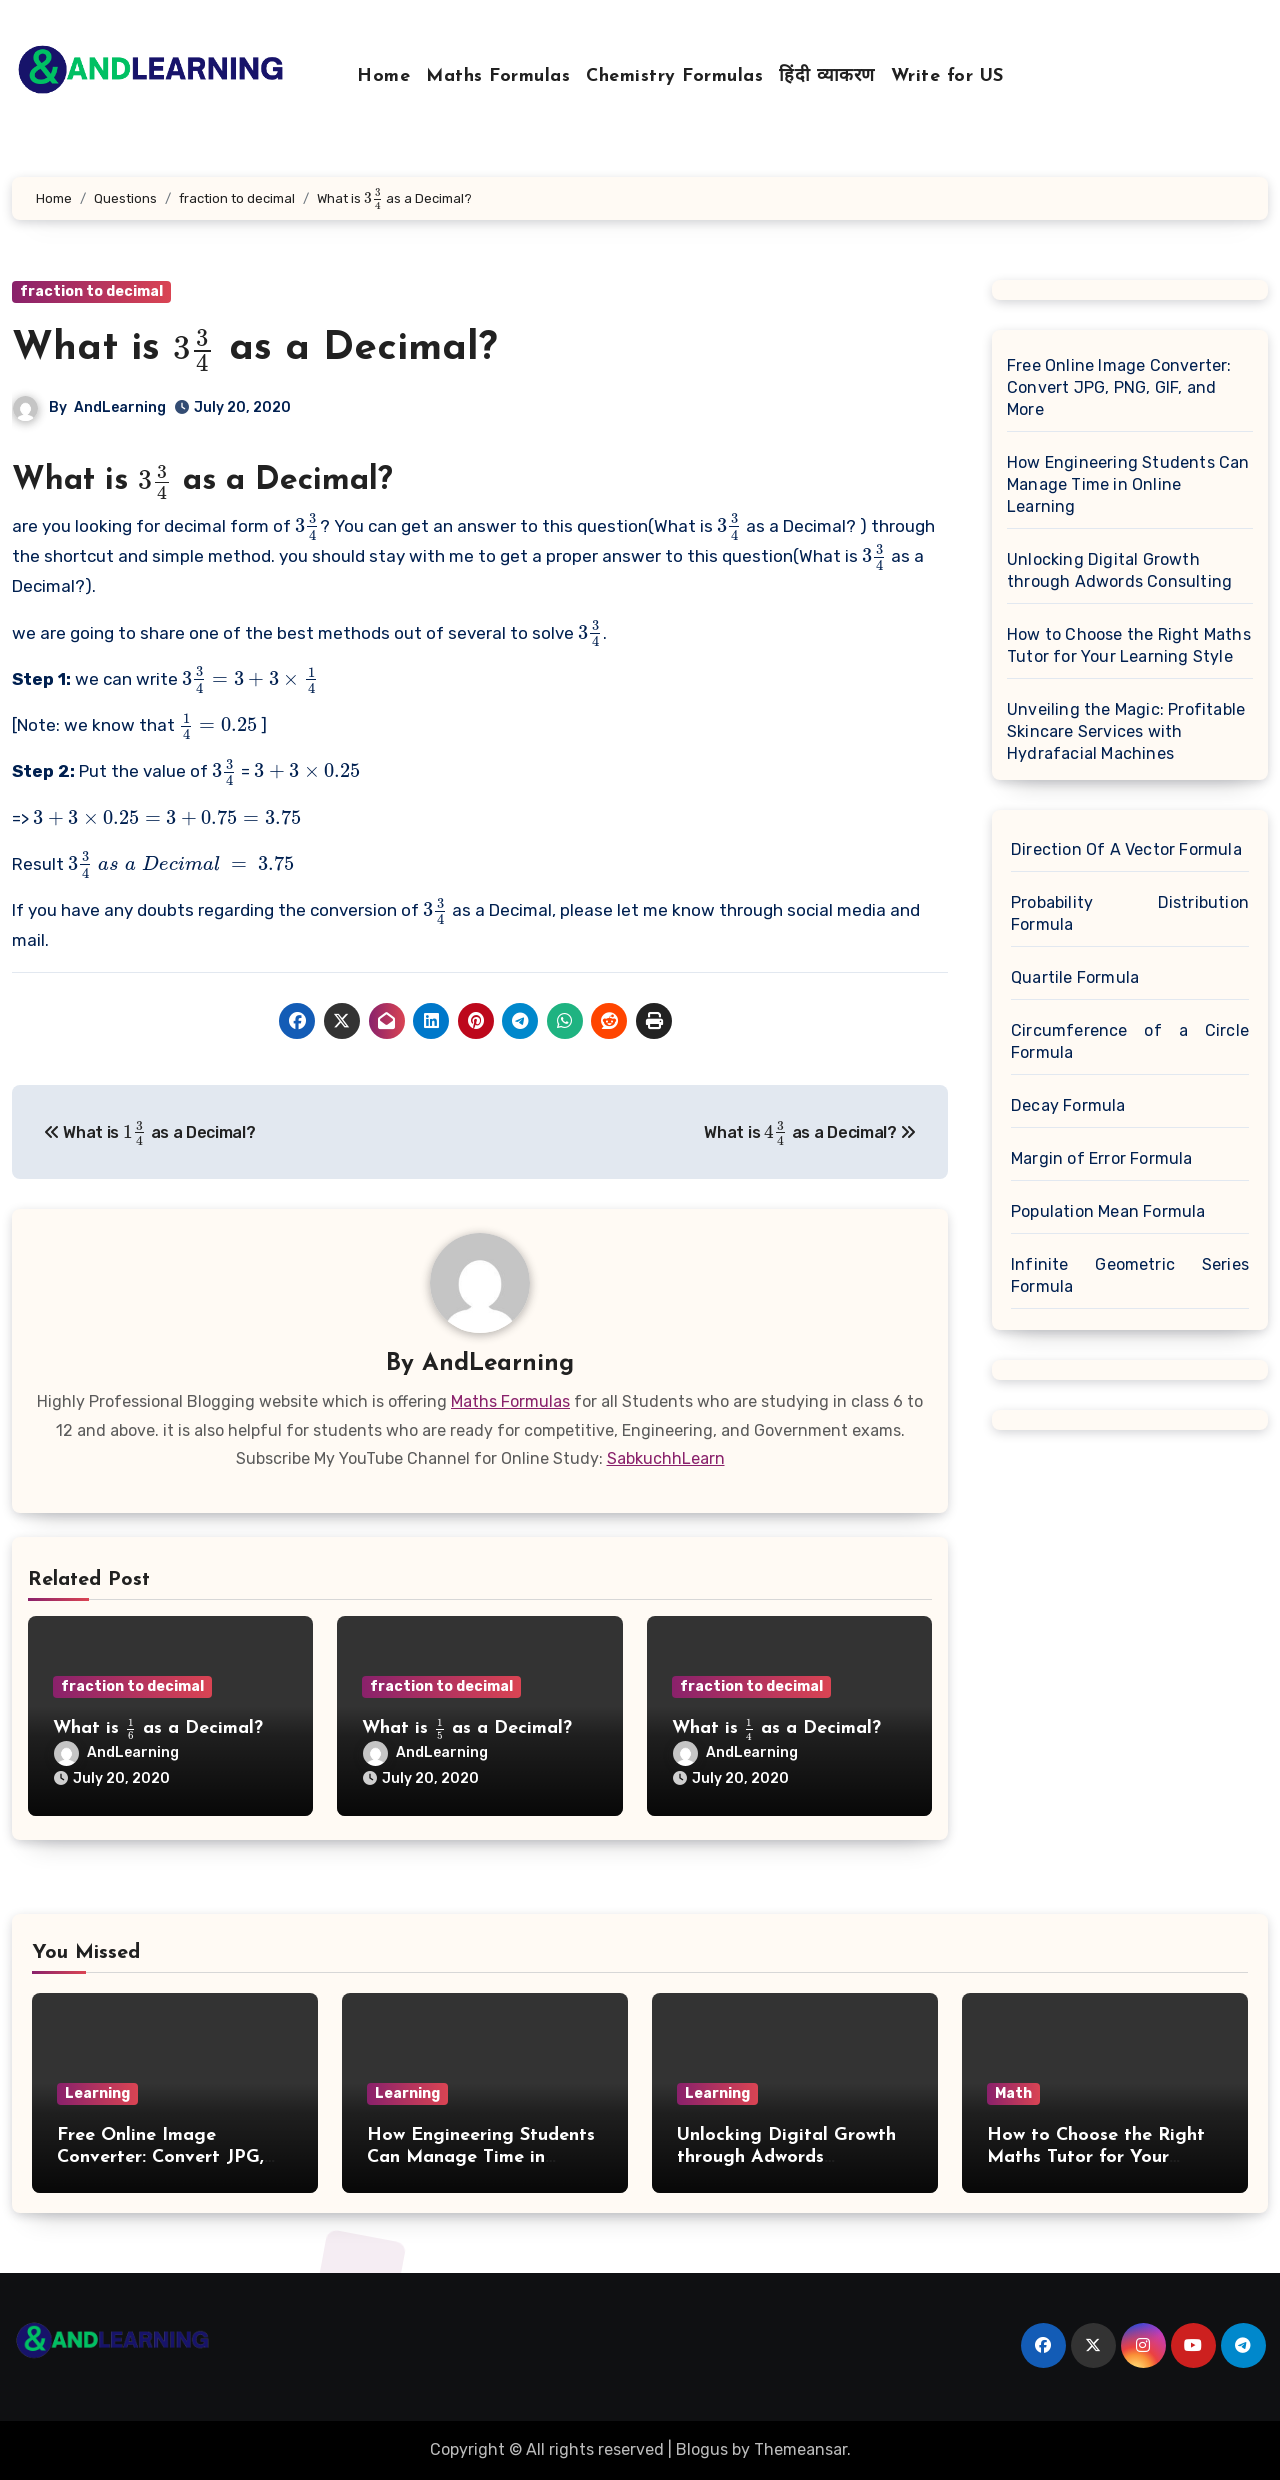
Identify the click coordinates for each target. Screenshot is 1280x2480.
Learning (97, 2093)
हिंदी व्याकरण (827, 76)
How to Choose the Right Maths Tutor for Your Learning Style (1129, 645)
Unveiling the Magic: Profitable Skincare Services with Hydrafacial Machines (1126, 731)
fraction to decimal (91, 291)
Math (1013, 2093)
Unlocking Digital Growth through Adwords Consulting (1119, 570)
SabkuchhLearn (666, 1458)
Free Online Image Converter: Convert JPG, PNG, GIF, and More (1119, 387)
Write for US (947, 76)
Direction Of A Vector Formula (1126, 849)
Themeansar (800, 2449)
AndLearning (120, 407)
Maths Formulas (498, 76)
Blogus (702, 2449)
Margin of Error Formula (1102, 1158)
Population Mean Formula (1108, 1211)
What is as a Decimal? (254, 349)
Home (383, 76)
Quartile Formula (1075, 977)
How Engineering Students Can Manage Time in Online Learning (1128, 484)
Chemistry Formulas (674, 76)
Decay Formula (1068, 1105)
